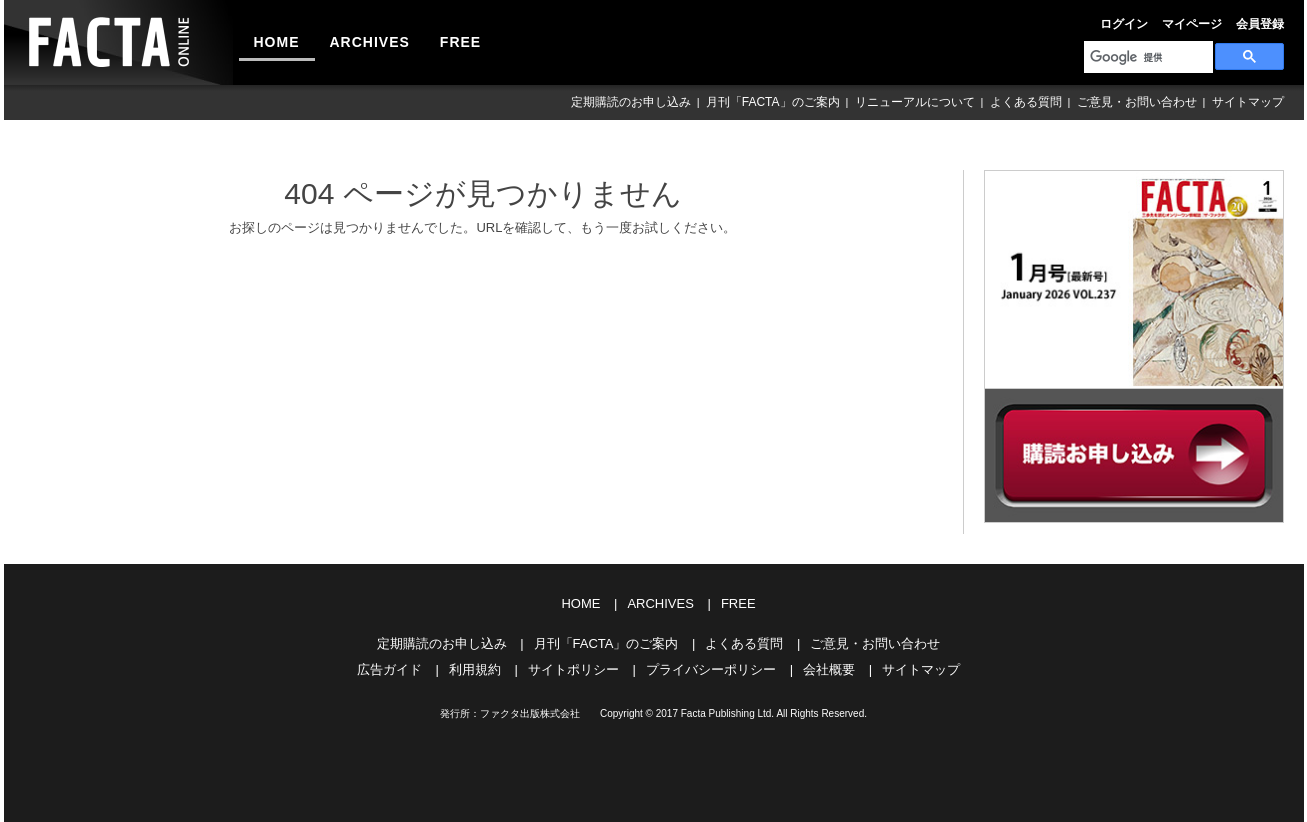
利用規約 (475, 669)
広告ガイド (389, 669)
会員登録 (1260, 24)
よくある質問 (1026, 102)
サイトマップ (1248, 102)
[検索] (1146, 57)
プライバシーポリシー (711, 669)
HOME (277, 42)
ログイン (1124, 24)
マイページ (1192, 24)
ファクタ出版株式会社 (530, 713)
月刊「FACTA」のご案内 (773, 102)
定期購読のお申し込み (631, 102)
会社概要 (829, 669)
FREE (460, 42)
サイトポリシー (573, 669)
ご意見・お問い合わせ (1137, 102)
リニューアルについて (915, 102)
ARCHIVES (370, 42)
